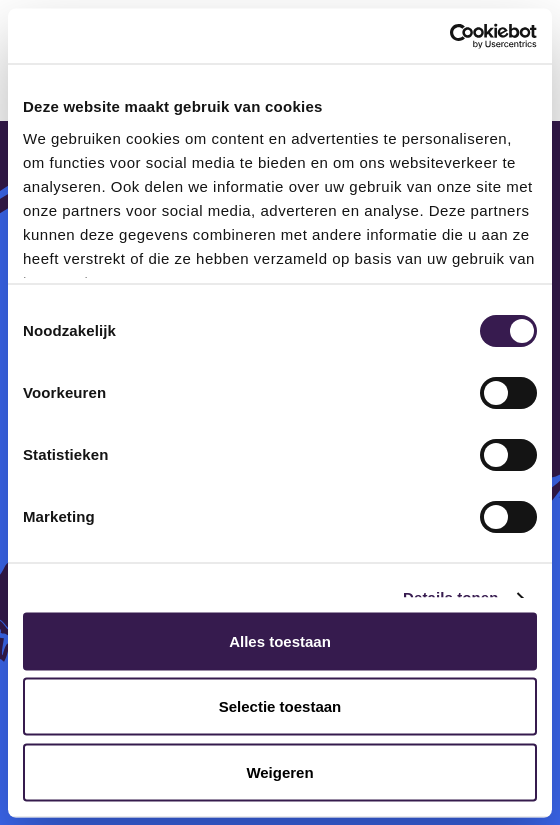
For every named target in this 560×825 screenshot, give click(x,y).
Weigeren (279, 771)
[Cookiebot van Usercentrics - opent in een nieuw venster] (449, 36)
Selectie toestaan (280, 706)
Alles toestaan (280, 640)
